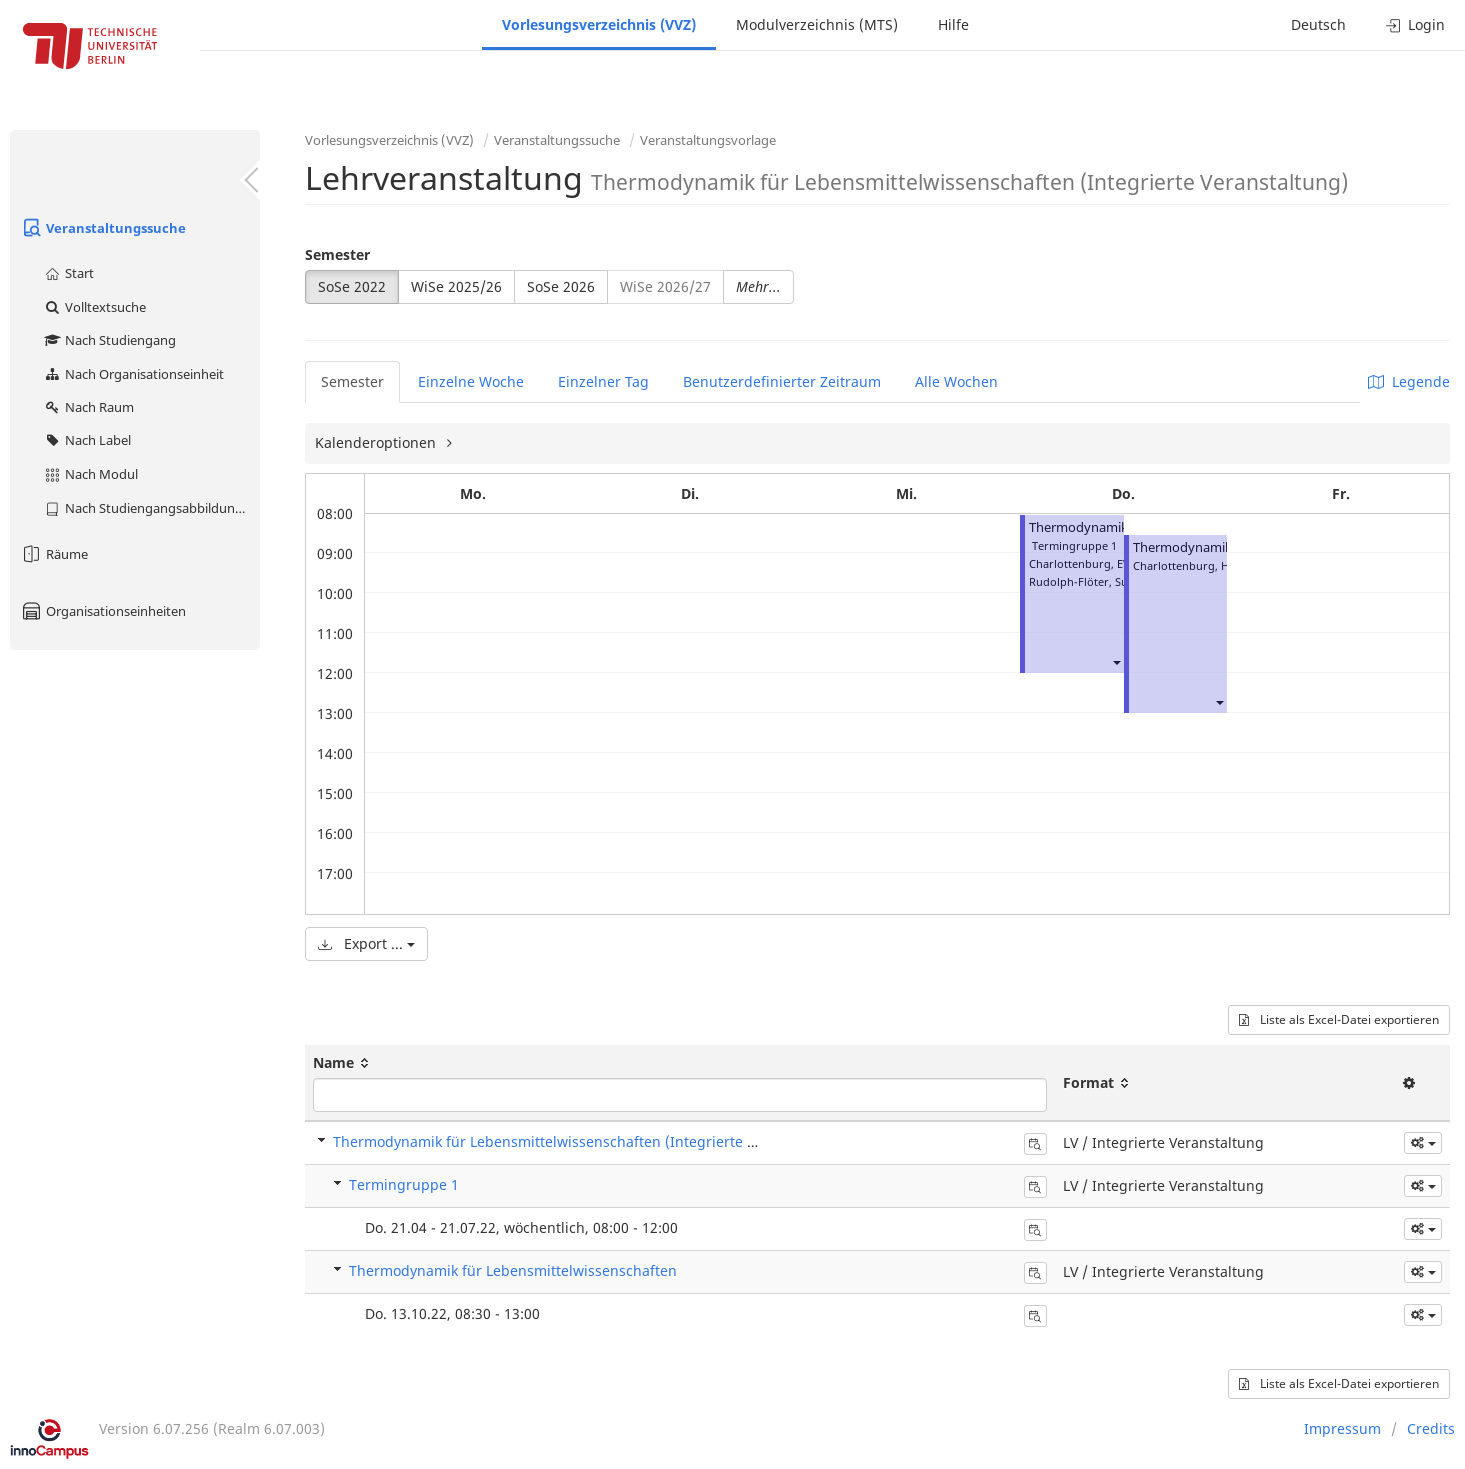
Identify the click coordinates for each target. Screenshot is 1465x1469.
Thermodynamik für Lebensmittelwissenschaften (513, 1270)
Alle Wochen (956, 381)
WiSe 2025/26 (456, 286)
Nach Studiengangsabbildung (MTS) (151, 508)
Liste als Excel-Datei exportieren (1339, 1019)
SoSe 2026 (561, 286)
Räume (54, 554)
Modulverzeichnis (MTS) (817, 24)
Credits (1431, 1428)
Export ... (366, 943)
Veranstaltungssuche (103, 228)
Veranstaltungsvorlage (708, 140)
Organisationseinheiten (103, 611)
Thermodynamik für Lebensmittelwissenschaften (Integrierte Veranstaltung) (590, 1141)
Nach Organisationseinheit (133, 374)
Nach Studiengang (109, 340)
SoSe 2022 (352, 286)
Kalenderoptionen (377, 442)
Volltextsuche (94, 307)
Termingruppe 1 (404, 1184)
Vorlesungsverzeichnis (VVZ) (599, 24)
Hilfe (953, 24)
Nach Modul (90, 474)
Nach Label (87, 440)
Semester (337, 254)
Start (68, 273)
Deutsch (1318, 24)
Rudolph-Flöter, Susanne (1094, 581)
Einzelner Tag (603, 381)
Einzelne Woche (471, 381)
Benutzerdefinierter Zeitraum (782, 381)
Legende (1409, 381)
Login (1415, 24)
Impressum (1342, 1428)
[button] (1116, 661)
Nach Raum (88, 407)
